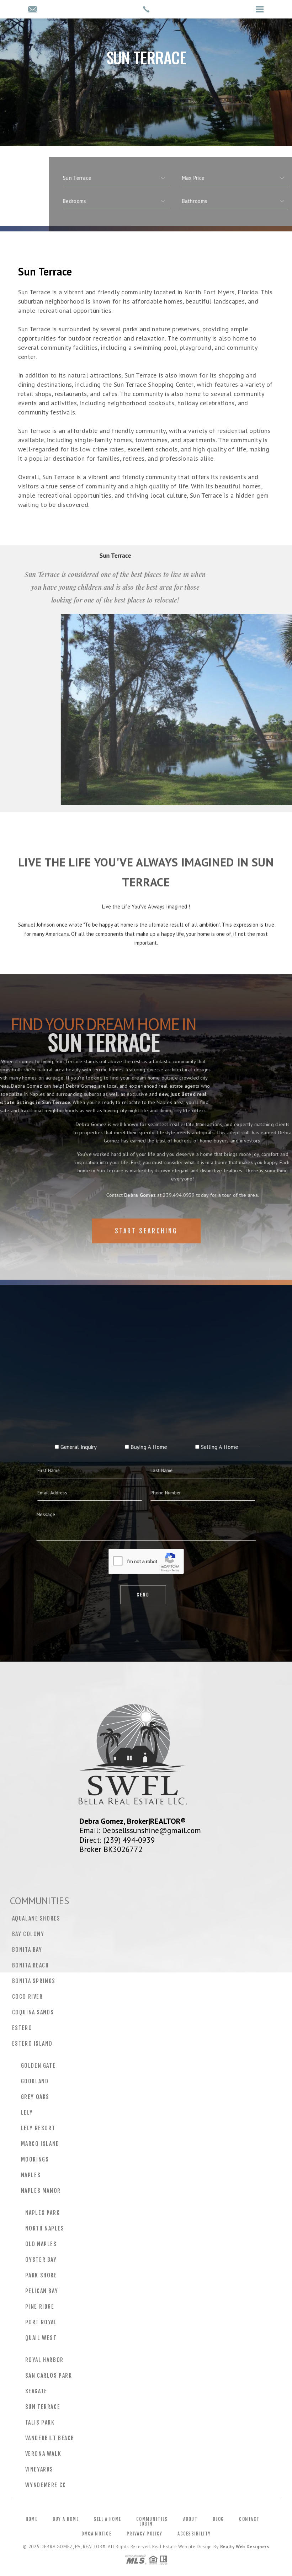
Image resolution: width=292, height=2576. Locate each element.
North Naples (44, 2228)
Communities (152, 2519)
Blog (218, 2519)
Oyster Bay (41, 2259)
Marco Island (40, 2143)
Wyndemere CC (45, 2485)
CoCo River (27, 1996)
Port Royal (41, 2322)
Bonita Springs (33, 1981)
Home (31, 2519)
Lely (27, 2112)
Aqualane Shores (36, 1918)
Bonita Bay (27, 1949)
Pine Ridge (39, 2306)
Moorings (35, 2159)
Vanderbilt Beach (50, 2438)
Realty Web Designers (244, 2547)
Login (146, 2524)
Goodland (35, 2081)
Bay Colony (28, 1934)
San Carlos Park (48, 2375)
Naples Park (42, 2212)
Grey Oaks (35, 2096)
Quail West (41, 2337)
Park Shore (41, 2275)
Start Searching (146, 1251)
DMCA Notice (96, 2534)
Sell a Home (107, 2519)
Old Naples (41, 2244)
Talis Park (40, 2422)
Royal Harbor (44, 2359)
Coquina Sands (33, 2012)
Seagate (36, 2391)
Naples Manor (41, 2190)
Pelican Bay (41, 2290)
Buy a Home (66, 2519)
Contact (249, 2519)
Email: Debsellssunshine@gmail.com (140, 1830)
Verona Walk (43, 2453)
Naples (31, 2175)
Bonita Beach (30, 1965)
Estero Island (32, 2043)
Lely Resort (38, 2128)
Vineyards (39, 2469)
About (190, 2519)
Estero (22, 2027)
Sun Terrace (42, 2406)
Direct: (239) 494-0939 (117, 1840)
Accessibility (194, 2534)
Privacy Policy (144, 2534)
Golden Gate (38, 2065)
